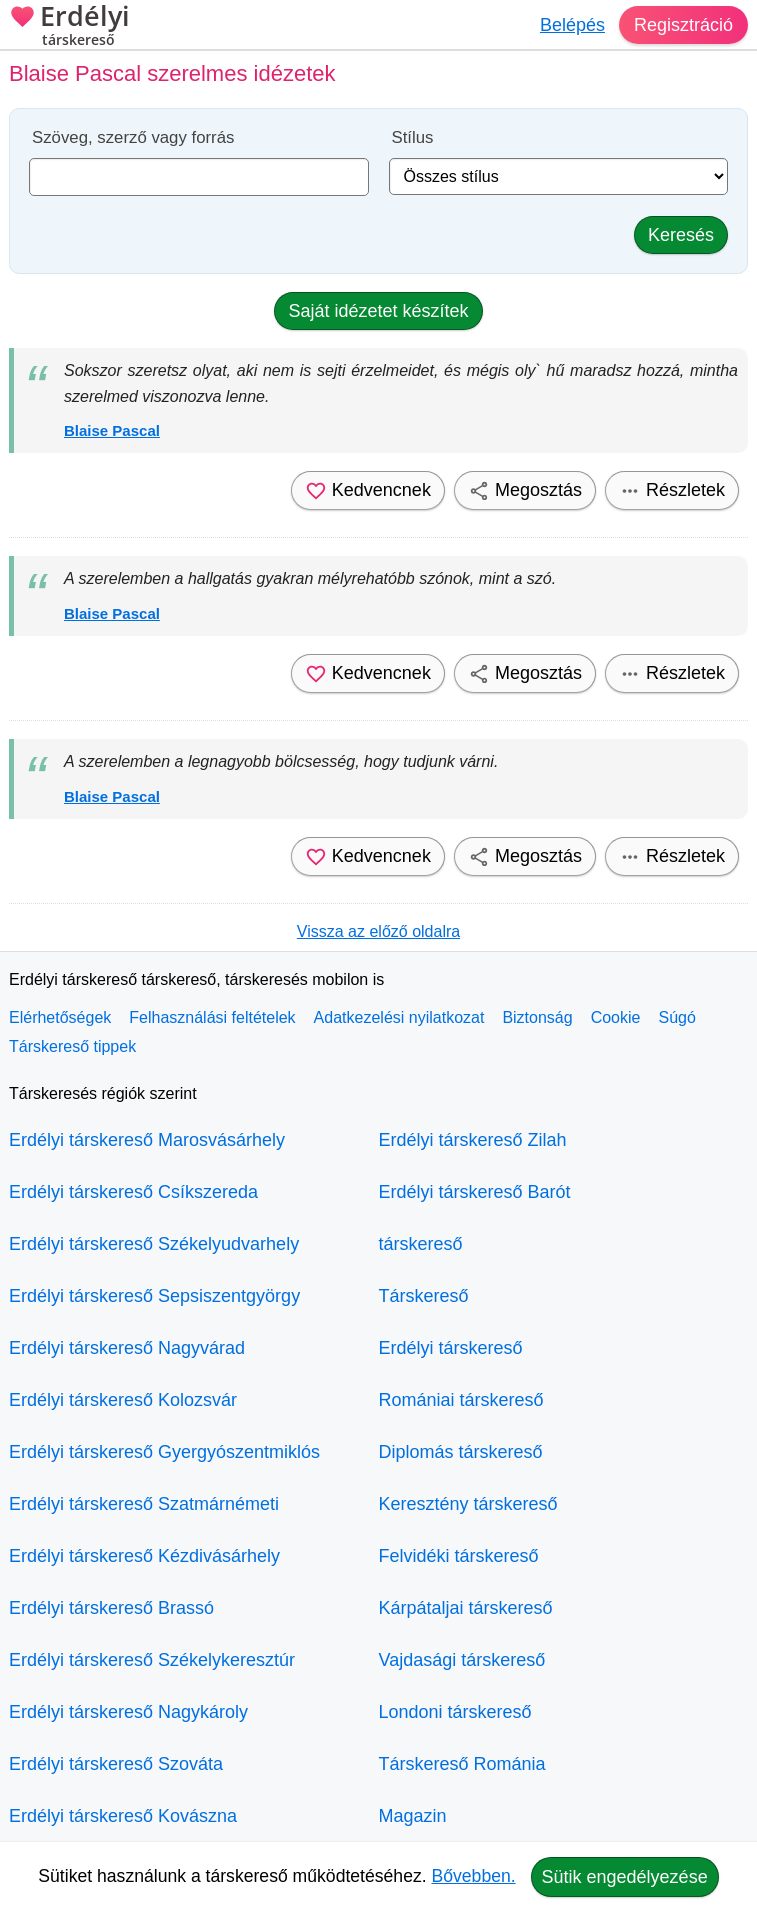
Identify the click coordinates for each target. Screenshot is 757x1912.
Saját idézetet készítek (378, 311)
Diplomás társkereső (461, 1452)
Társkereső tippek (72, 1046)
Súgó (676, 1017)
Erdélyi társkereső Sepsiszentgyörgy (154, 1296)
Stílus (413, 137)
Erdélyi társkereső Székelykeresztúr (152, 1660)
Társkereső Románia (462, 1764)
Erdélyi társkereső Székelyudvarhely (154, 1244)
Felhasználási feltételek (212, 1017)
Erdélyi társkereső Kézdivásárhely (144, 1556)
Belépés (572, 25)
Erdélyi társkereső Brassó (111, 1608)
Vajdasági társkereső (462, 1660)
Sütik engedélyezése (625, 1877)
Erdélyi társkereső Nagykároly (128, 1712)
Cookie (616, 1017)
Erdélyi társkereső (451, 1348)
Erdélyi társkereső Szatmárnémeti (144, 1504)
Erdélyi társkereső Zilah (473, 1140)
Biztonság (537, 1017)
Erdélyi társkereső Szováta (116, 1764)
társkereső (421, 1244)
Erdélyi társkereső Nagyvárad (127, 1348)
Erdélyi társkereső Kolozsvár (123, 1400)
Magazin (413, 1816)
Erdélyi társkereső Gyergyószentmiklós (164, 1452)
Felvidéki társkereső (459, 1556)
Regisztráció (683, 25)
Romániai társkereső (461, 1400)
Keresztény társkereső (468, 1504)
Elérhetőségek (60, 1017)
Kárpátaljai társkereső (466, 1608)
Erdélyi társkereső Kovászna (123, 1816)
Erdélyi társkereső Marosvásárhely (147, 1140)
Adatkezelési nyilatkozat (399, 1017)
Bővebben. (474, 1876)
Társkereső (424, 1296)
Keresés (681, 235)
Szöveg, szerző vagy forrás (133, 137)
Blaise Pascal (112, 430)
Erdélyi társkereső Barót (475, 1192)
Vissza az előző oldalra (378, 931)
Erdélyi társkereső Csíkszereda (133, 1192)
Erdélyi (69, 27)
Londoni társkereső (455, 1712)
